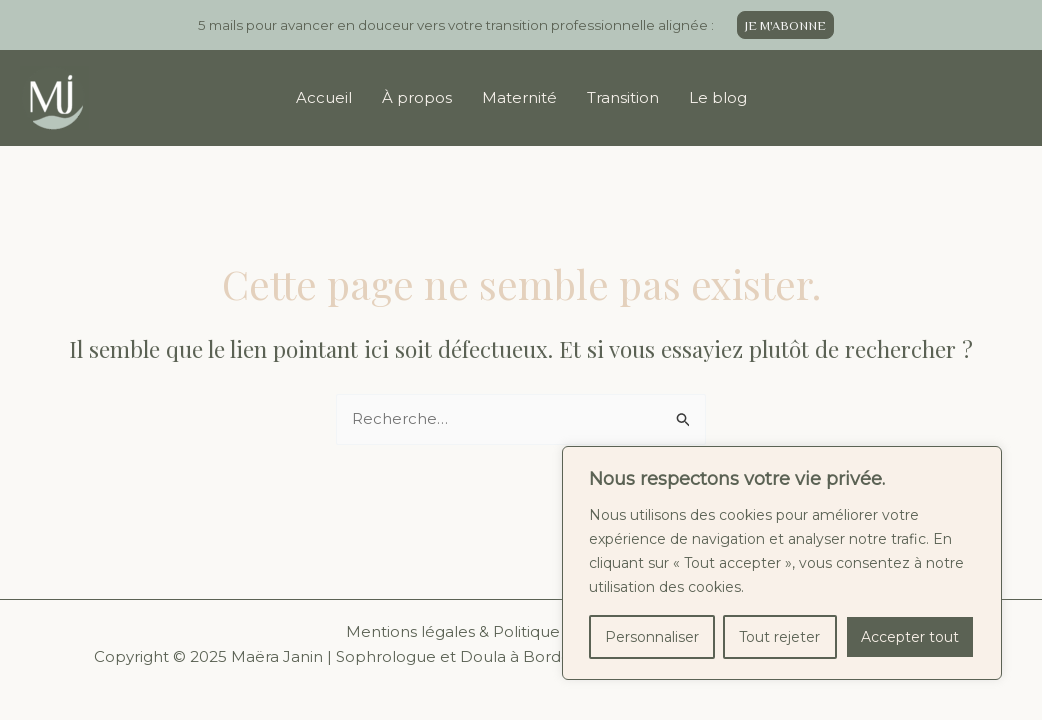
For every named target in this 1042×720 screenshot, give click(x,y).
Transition (623, 97)
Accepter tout (910, 637)
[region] (782, 563)
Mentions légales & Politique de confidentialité (521, 631)
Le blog (718, 97)
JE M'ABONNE (785, 25)
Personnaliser (652, 637)
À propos (417, 97)
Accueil (324, 97)
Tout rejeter (779, 637)
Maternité (519, 97)
